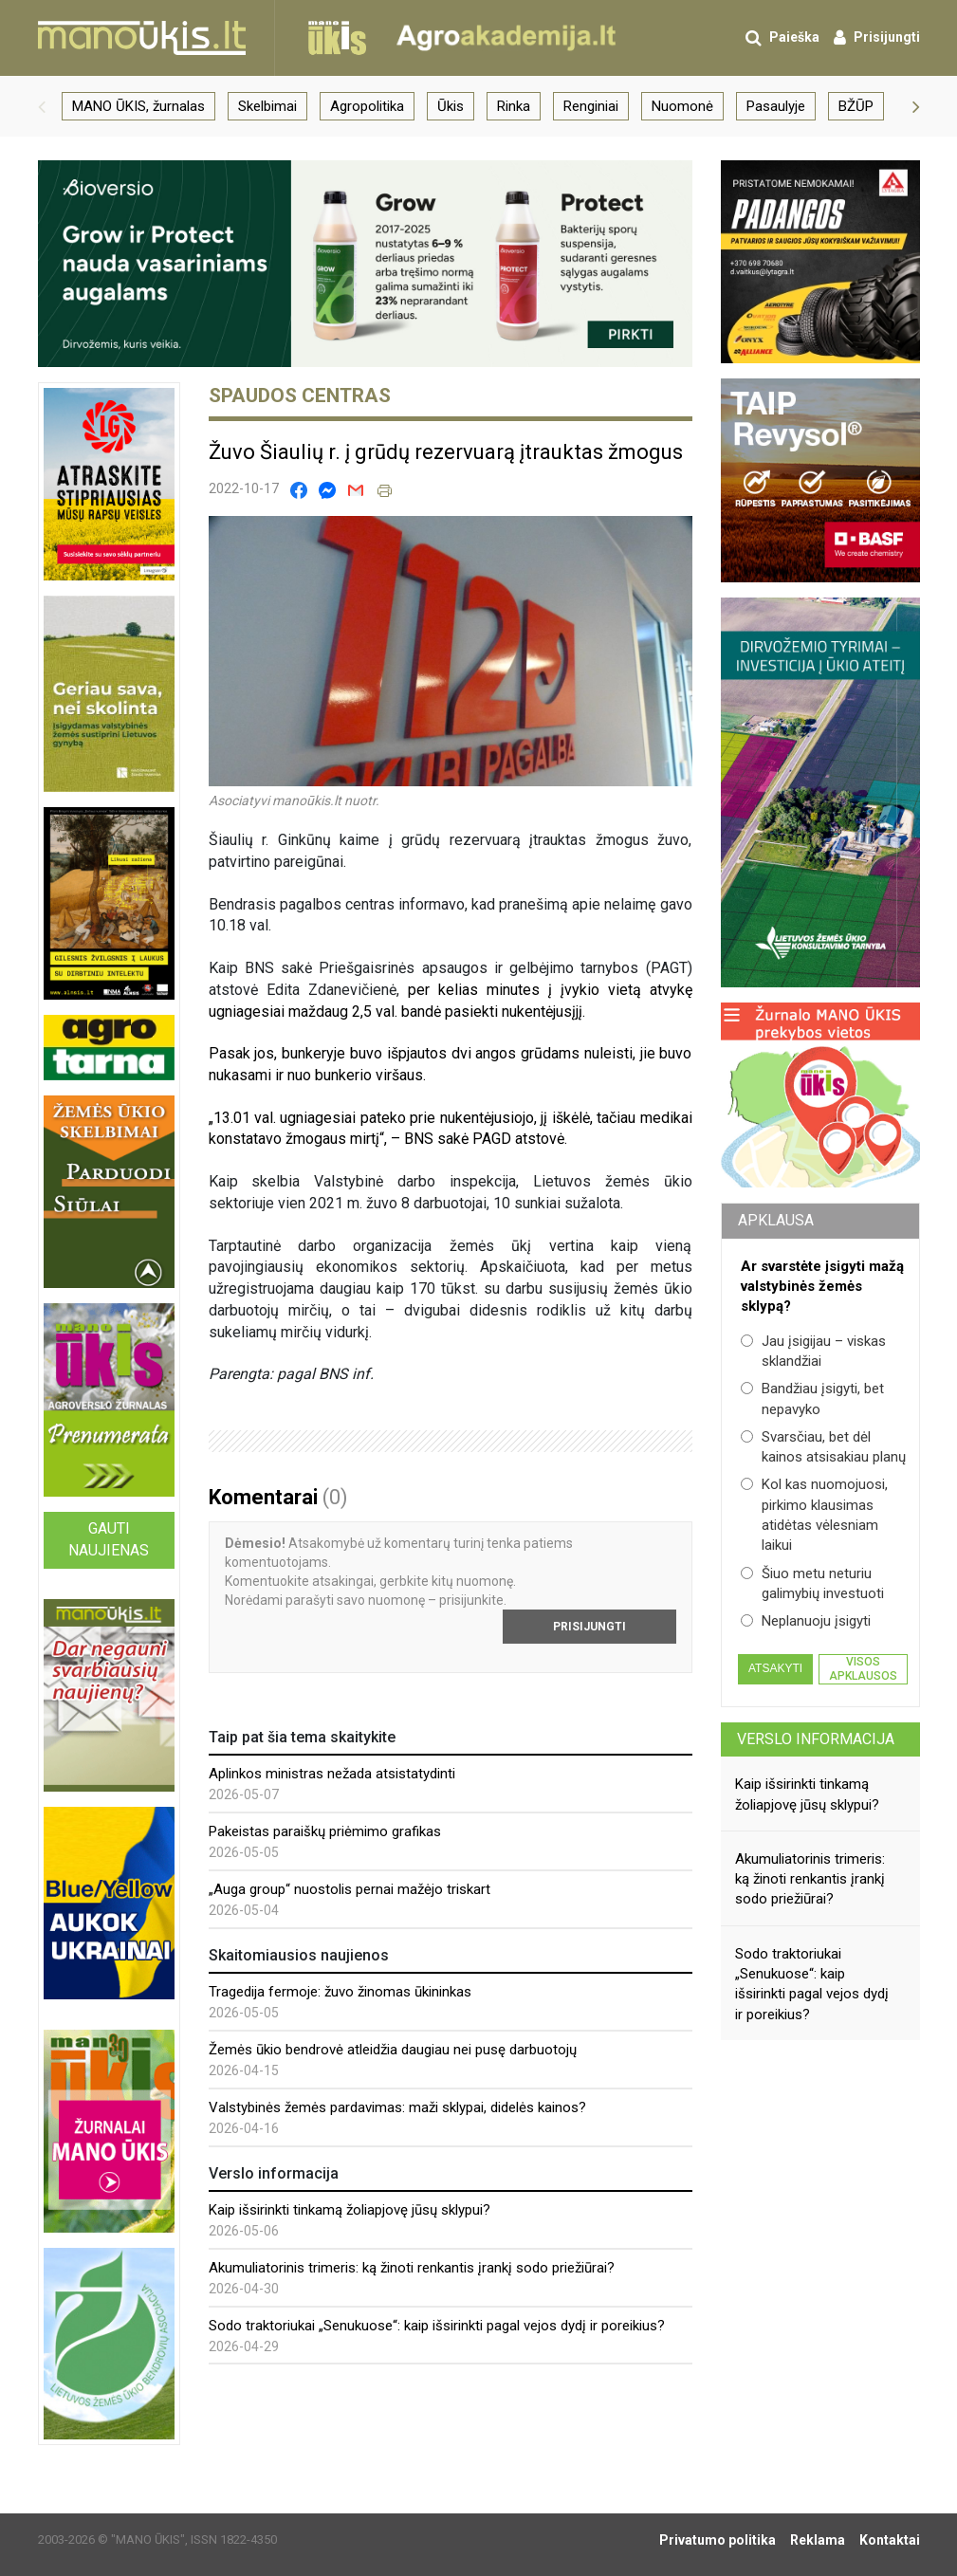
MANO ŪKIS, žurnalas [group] (138, 106)
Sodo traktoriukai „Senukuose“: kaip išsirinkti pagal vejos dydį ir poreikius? (437, 2325)
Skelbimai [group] (267, 106)
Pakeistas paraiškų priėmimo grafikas (325, 1831)
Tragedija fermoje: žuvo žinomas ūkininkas (340, 1991)
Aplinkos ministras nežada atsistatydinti (332, 1773)
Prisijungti (589, 1626)
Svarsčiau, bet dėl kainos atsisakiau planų (823, 1446)
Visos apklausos (863, 1668)
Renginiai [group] (590, 106)
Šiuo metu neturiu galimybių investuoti (812, 1583)
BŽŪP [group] (856, 106)
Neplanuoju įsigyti (806, 1620)
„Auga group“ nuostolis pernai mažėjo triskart (349, 1889)
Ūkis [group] (450, 106)
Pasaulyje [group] (775, 106)
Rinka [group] (513, 106)
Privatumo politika (717, 2540)
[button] (42, 106)
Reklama (817, 2540)
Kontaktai (889, 2540)
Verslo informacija (815, 1739)
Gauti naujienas (108, 1539)
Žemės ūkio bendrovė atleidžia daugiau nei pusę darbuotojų (393, 2049)
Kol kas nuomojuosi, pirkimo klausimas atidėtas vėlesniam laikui (814, 1515)
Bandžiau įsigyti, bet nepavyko (812, 1398)
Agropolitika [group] (367, 106)
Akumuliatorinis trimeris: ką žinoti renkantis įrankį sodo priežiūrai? (412, 2267)
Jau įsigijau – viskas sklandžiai (813, 1351)
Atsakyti (775, 1668)
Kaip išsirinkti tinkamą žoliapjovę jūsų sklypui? (349, 2209)
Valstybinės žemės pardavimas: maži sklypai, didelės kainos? (397, 2107)
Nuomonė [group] (682, 106)
